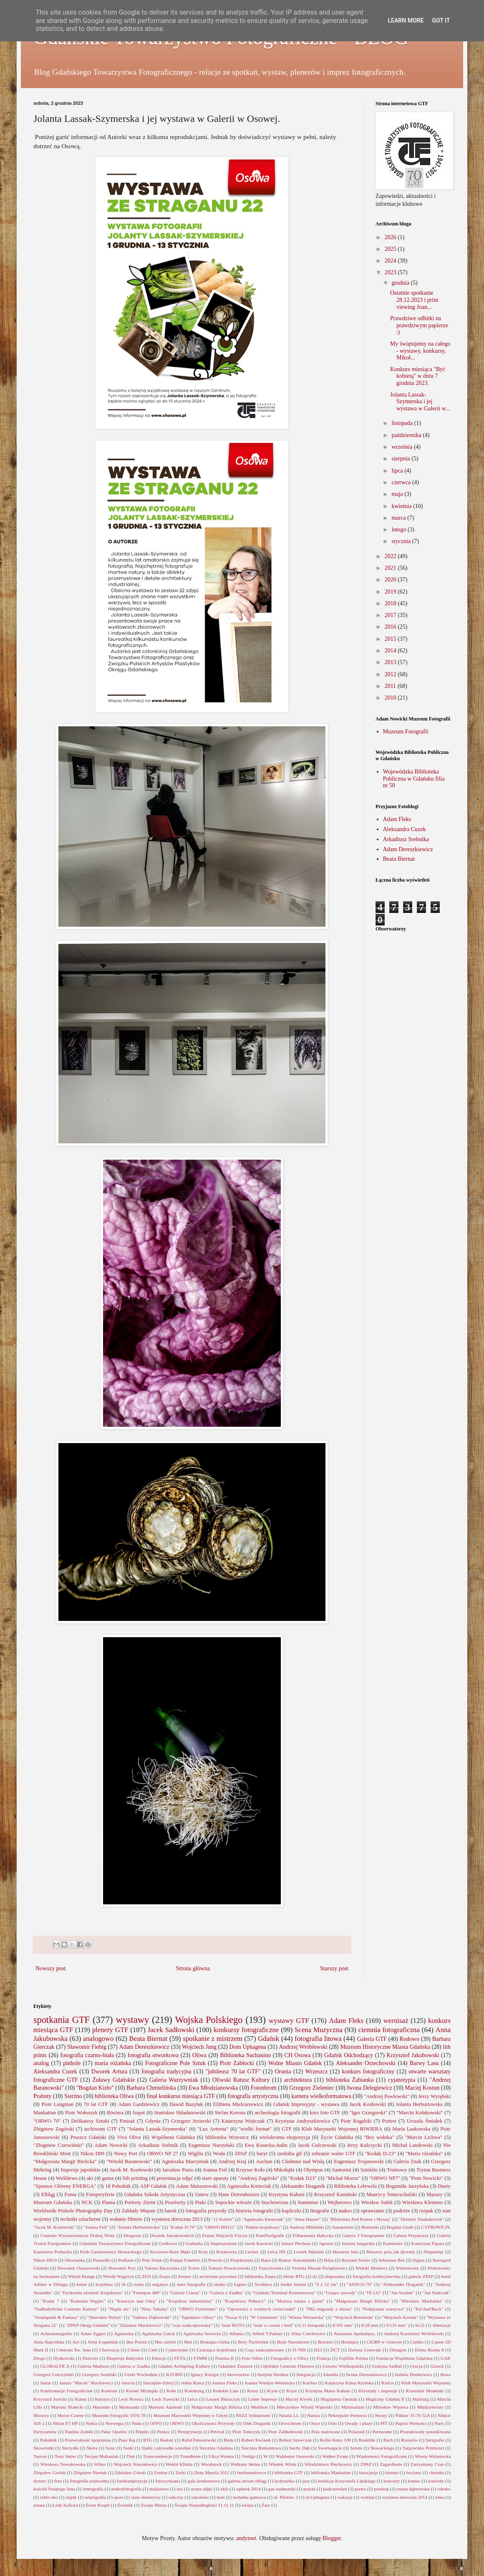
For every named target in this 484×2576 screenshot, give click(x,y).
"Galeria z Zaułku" (226, 2292)
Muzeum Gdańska (52, 2202)
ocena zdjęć (202, 2488)
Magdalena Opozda (338, 2399)
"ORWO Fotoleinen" (197, 2308)
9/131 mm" (396, 2325)
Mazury (434, 2194)
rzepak (426, 2211)
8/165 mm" (343, 2325)
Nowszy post (50, 1968)
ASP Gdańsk (153, 2186)
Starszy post (334, 1968)
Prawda (215, 2260)
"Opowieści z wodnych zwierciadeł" (261, 2308)
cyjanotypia (401, 2080)
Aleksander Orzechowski (366, 2063)
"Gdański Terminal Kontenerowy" (284, 2292)
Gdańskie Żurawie (235, 2366)
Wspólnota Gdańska (173, 2137)
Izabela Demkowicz (413, 2374)
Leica (192, 2399)
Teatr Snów (65, 2456)
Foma (70, 2194)
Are (75, 2341)
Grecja (416, 2366)
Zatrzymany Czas (427, 2464)
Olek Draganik (256, 2423)
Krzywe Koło (250, 2170)
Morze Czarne (70, 2415)
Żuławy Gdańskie (114, 2080)
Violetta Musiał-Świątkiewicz (320, 2267)
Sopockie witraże (233, 2202)
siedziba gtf (289, 2153)
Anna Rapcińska (48, 2341)
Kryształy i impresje (377, 2390)
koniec (414, 2480)
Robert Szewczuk (295, 2439)
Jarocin (128, 2382)
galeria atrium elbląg (247, 2480)
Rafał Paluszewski (199, 2439)
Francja (324, 2358)
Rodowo (409, 2039)
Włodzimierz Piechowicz (328, 2464)
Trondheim (190, 2456)
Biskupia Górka (215, 2341)
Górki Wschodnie (140, 2374)
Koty (203, 2251)
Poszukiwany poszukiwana (425, 2431)
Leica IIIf (276, 2251)
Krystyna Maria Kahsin (327, 2390)
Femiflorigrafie (270, 2235)
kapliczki (291, 2211)
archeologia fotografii (277, 2113)
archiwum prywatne (218, 2276)
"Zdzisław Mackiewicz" (140, 2325)
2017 (391, 615)
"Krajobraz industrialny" (190, 2300)
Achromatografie (56, 2333)
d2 (315, 2276)
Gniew (202, 2194)
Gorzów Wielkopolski (343, 2366)
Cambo (417, 2341)
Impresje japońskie (80, 2170)
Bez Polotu (136, 2341)
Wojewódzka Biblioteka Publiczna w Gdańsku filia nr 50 (414, 779)
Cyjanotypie (176, 2349)
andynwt (246, 2538)
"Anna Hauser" (306, 2219)
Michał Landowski (412, 2145)
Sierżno (73, 2096)
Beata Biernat (399, 859)
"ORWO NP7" (384, 2178)
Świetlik (125, 2505)
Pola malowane (325, 2431)
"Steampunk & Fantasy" (56, 2317)
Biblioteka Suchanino (245, 2055)
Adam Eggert (93, 2333)
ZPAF (240, 2153)
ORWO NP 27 (162, 2153)
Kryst (291, 2390)
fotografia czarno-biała (87, 2055)
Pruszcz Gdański (88, 2137)
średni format (293, 2284)
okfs (224, 2488)
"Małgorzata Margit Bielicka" (65, 2161)
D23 (318, 2349)
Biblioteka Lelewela (355, 2186)
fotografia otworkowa (153, 2055)
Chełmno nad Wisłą (303, 2161)
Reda (229, 2439)
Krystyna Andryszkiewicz (302, 2121)
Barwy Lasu (424, 2063)
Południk (48, 2439)
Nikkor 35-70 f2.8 (413, 2415)
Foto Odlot (252, 2358)
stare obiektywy (146, 2497)
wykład (367, 2497)
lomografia (93, 2488)
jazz (306, 2480)
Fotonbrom (264, 2088)
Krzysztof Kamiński (335, 2194)
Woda (219, 2153)
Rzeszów (409, 2439)
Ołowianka (75, 2260)
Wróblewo (67, 2178)
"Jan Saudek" (401, 2292)
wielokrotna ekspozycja (284, 2137)
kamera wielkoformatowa (321, 2096)
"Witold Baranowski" (129, 2161)
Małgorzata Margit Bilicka (216, 2406)
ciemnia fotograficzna (389, 2030)
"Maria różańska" (424, 2153)
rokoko (444, 2488)
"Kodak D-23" (380, 2153)
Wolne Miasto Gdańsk (295, 2063)
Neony (381, 2415)
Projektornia (241, 2260)
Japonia (326, 2243)
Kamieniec (393, 2243)
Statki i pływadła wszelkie (166, 2447)
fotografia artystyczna (252, 2096)
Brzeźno (325, 2341)
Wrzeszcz (316, 2071)
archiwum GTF (100, 2129)
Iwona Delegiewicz (369, 2088)
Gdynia (153, 2121)
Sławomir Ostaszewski (78, 2267)
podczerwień (335, 2488)
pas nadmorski (281, 2488)
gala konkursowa (203, 2480)
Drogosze (132, 2235)
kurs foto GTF (325, 2113)
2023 (391, 272)
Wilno (100, 2464)
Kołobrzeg (194, 2390)
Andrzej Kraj (232, 2161)
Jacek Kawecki (259, 2243)
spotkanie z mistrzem (212, 2039)
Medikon (259, 2406)
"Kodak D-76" (182, 2227)
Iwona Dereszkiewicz (366, 2374)
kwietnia (402, 506)
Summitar (307, 2202)
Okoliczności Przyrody (213, 2423)
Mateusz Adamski (165, 2406)
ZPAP (365, 2464)
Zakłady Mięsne (138, 2211)
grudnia (401, 283)
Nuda (137, 2423)
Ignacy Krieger (205, 2374)
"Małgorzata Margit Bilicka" (362, 2300)
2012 (391, 674)
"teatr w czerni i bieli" (273, 2325)
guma (108, 2178)
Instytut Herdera (272, 2374)
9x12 (419, 2325)
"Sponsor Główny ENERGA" (64, 2186)
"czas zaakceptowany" (191, 2325)
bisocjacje (368, 2472)
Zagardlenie (391, 2464)
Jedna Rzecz (192, 2382)
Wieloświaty (407, 2267)
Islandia (330, 2374)
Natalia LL (289, 2415)
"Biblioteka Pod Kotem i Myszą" (360, 2219)
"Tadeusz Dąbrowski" (151, 2317)
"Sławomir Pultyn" (105, 2317)
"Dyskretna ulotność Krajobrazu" (92, 2292)
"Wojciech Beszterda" (353, 2317)
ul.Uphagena (318, 2497)
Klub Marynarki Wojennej (426, 2382)
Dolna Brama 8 (429, 2349)
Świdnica (263, 2284)
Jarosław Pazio (178, 2170)
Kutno (81, 2399)
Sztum (356, 2447)
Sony (110, 2447)
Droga (39, 2358)
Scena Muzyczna (319, 2030)
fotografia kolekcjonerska (377, 2276)
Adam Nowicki (110, 2145)
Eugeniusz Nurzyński (211, 2145)
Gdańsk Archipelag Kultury (184, 2366)
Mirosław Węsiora (390, 2406)
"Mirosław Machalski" (421, 2300)
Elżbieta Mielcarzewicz (238, 2104)
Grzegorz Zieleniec (311, 2088)
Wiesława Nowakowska (63, 2464)
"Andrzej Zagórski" (258, 2178)
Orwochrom (290, 2423)
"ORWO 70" (47, 2121)
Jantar (45, 2382)
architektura (298, 2080)
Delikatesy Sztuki (90, 2121)
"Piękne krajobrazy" (263, 2227)
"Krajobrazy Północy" (244, 2300)
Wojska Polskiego (209, 2020)
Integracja (305, 2374)
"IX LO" (373, 2292)
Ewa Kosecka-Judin (266, 2145)
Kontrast (109, 2390)
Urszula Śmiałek (425, 2121)
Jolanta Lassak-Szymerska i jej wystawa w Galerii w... (420, 402)
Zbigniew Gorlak (49, 2472)
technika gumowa (249, 2497)
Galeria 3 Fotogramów (363, 2235)
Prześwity (175, 2202)
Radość (167, 2439)
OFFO (156, 2423)
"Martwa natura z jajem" (299, 2300)
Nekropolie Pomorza (347, 2415)
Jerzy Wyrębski (434, 2096)
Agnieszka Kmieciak (249, 2186)
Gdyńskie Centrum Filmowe (287, 2366)
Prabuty (42, 2096)
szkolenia (200, 2497)
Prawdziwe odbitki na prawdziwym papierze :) (419, 325)
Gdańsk (268, 2039)
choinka (436, 2472)
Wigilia (195, 2153)
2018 (391, 603)
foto (58, 2480)
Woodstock (211, 2464)
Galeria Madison (93, 2366)
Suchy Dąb (299, 2447)
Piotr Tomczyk (246, 2431)
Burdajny (350, 2341)
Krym (272, 2390)
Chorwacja (109, 2349)
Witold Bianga (81, 2276)
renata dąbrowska (413, 2488)
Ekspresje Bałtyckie (125, 2358)
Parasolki (102, 2260)
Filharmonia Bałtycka (312, 2235)
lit (124, 2284)
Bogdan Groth (400, 2227)
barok (171, 2211)
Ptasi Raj (126, 2439)
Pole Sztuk (152, 2260)
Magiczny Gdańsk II (385, 2399)
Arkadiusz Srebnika (406, 839)
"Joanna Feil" (95, 2227)
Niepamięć (434, 2251)
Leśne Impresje (262, 2399)
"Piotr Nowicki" (426, 2178)
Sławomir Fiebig (86, 2047)
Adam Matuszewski (197, 2186)
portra (360, 2488)
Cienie (134, 2349)
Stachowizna (274, 2202)
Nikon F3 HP (65, 2423)
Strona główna (193, 1968)
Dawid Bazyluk (186, 2104)
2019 (391, 592)
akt (90, 2178)
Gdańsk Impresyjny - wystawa (306, 2104)
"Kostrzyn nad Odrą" (135, 2300)
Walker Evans (335, 2456)
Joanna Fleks (224, 2382)
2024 (391, 261)
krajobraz (104, 2284)
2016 (391, 627)
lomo (139, 2284)
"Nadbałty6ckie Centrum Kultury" (66, 2308)
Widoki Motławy (371, 2267)
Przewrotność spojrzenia (88, 2439)
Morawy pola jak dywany (391, 2251)
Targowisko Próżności (423, 2447)
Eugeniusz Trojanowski (359, 2161)
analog (41, 2063)
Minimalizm (352, 2406)
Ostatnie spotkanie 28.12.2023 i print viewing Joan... (414, 300)
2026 (391, 237)
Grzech (437, 2366)
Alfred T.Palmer (267, 2333)
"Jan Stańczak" (437, 2292)
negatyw (160, 2284)
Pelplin (142, 2431)
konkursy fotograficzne (246, 2030)
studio (219, 2284)
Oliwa (199, 2055)
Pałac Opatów (114, 2431)
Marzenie (101, 2406)
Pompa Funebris (185, 2260)
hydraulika (285, 2480)
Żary (266, 2505)
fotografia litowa (318, 2039)
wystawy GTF (289, 2021)
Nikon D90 (92, 2153)
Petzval (217, 2431)
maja (397, 494)
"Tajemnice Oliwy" (197, 2317)
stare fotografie (191, 2284)
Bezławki (370, 2227)
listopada (402, 423)
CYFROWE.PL (436, 2227)
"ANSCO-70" (360, 2284)
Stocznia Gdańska (216, 2447)
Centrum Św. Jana (73, 2349)
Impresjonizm (224, 2243)
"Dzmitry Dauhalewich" (421, 2219)
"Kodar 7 (50, 2300)
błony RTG (294, 2276)
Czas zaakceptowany (264, 2349)
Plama (108, 2202)
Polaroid (356, 2431)
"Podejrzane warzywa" (383, 2308)
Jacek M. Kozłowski (131, 2170)
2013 (391, 662)
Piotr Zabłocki (237, 2063)
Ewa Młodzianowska (213, 2088)
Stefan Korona (230, 2113)
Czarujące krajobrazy (217, 2349)
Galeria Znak (407, 2161)
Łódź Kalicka (65, 2505)
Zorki (180, 2472)
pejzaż (309, 2488)
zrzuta (39, 2505)
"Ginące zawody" (340, 2292)
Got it (441, 20)
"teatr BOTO (233, 2325)
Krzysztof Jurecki (50, 2399)
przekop (381, 2488)
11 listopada (313, 2325)
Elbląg (48, 2194)
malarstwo (159, 2488)
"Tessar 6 (233, 2317)
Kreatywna (226, 2251)
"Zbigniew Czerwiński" (58, 2145)
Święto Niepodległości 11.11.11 (204, 2505)
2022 (391, 556)
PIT (384, 2423)
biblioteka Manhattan (331, 2472)
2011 (391, 686)
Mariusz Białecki (67, 2406)
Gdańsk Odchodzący (348, 2055)
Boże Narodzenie (293, 2341)
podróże (401, 2211)
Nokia (91, 2423)
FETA (179, 2358)
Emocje (159, 2358)
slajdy (71, 2497)
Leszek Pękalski (309, 2251)
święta (248, 2505)
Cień (152, 2349)
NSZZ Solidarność (253, 2415)
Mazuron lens (345, 2251)
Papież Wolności (411, 2423)
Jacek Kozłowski (367, 2104)
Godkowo (168, 2243)
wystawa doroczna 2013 (176, 2219)
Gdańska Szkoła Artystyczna (154, 2194)
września (402, 447)
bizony (392, 2472)
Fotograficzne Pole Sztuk (175, 2063)
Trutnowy (397, 2170)
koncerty (391, 2480)
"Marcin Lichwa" (423, 2137)
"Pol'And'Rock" (429, 2308)
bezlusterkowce (251, 2472)
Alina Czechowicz (308, 2333)
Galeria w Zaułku (133, 2366)
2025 (391, 249)
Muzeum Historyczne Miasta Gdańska (385, 2047)
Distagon (397, 2349)
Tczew (194, 2267)
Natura (313, 2415)
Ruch (388, 2439)
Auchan (264, 2161)
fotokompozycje (132, 2480)
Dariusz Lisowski (364, 2349)
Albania (236, 2333)
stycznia (401, 541)
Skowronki (43, 2447)
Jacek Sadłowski (171, 2030)
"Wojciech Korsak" (400, 2317)
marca (399, 518)
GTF (287, 2129)
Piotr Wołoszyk (81, 2113)
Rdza (329, 2260)
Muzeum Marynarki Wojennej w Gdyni (191, 2415)
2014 (391, 650)
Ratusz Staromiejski (297, 2260)
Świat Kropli (98, 2505)
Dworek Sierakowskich (172, 2235)
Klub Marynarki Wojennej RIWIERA (342, 2129)
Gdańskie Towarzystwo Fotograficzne (115, 2243)
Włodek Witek (282, 2464)
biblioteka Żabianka (350, 2080)
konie (81, 2284)
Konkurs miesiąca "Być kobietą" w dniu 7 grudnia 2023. (417, 376)
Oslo (332, 2423)
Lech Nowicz (131, 2399)
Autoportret (342, 2227)
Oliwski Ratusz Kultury (241, 2080)
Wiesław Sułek (377, 2202)
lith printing (135, 2178)
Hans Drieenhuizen (238, 2194)
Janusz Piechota (296, 2243)
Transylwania (271, 2267)
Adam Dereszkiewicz (408, 849)
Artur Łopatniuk (103, 2341)
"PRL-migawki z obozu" (328, 2308)
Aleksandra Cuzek (404, 829)
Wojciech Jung (199, 2047)
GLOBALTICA (54, 2366)
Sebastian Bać (391, 2260)
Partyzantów (45, 2431)
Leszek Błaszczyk (223, 2399)
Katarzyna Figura (427, 2243)
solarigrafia (95, 2497)
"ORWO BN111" (220, 2227)
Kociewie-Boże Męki (170, 2251)
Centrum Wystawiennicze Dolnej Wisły (77, 2235)
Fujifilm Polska (353, 2358)
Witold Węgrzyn (118, 2276)
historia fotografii (254, 2211)
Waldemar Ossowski (295, 2456)
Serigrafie (435, 2439)
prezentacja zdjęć (174, 2178)
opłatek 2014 (248, 2488)
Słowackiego (382, 2447)
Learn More (406, 20)
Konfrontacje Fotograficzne (66, 2390)
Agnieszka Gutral (158, 2333)
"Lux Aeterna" (212, 2129)
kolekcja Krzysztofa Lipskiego (347, 2480)
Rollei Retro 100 (335, 2439)
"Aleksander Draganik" (403, 2284)
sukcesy (176, 2497)
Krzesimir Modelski (425, 2390)
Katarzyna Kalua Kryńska (349, 2382)
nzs (179, 2488)
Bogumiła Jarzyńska (407, 2186)
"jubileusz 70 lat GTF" (232, 2071)
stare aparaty (215, 2178)
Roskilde (367, 2439)
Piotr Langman (57, 2104)
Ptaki (200, 2202)
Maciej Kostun (422, 2088)
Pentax (163, 2431)
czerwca (401, 482)
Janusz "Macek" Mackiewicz (86, 2382)
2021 (391, 568)
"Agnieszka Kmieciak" (263, 2219)
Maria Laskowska (411, 2129)
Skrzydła (70, 2447)
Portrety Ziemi (140, 2202)
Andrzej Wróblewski (303, 2047)
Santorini (341, 2170)
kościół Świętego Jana (54, 2488)
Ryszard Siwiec (356, 2260)
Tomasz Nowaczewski (229, 2267)
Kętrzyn (102, 2399)
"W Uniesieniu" (264, 2317)
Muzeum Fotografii (406, 731)
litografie (319, 2211)
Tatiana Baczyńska (161, 2267)
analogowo (98, 2039)
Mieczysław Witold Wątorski (304, 2406)
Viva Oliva (129, 2137)
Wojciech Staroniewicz (135, 2464)
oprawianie (372, 2211)
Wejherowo (340, 2202)
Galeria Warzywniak (173, 2080)
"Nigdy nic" (119, 2308)
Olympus (313, 2170)
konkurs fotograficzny (368, 2071)
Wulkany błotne (245, 2464)
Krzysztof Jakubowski (413, 2055)
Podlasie (126, 2260)
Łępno (240, 2284)
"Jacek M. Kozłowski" (54, 2227)
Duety (444, 2186)
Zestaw (185, 2276)
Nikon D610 (45, 2260)
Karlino (309, 2382)
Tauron (40, 2456)
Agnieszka (124, 2333)
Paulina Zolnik (79, 2431)
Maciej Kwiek (298, 2399)
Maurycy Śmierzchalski (391, 2194)
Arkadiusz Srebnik (158, 2145)
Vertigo (248, 2456)
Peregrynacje (190, 2431)
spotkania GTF (61, 2020)
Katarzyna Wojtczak (243, 2121)
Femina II (224, 2358)
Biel (188, 2341)
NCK (87, 2202)
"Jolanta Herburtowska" (138, 2227)
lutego (399, 529)
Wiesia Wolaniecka (433, 2456)
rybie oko (49, 2497)
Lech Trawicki (165, 2399)
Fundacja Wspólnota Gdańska (404, 2358)
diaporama (335, 2276)
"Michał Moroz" (343, 2178)
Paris (439, 2423)
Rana (266, 2260)
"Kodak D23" (302, 2178)
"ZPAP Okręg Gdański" (88, 2325)
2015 (391, 639)
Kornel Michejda (142, 2390)
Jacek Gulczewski (317, 2145)
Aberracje (441, 2325)
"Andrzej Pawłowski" (386, 2096)
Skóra (92, 2447)
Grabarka (194, 2243)
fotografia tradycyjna (166, 2071)
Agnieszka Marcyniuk (185, 2161)
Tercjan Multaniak (101, 2456)
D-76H (298, 2349)
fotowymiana (167, 2480)
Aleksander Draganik (302, 2186)
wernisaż (395, 2021)
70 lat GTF (95, 2104)
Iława (445, 2374)
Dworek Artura (109, 2071)
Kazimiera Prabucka (52, 2251)
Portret (389, 2121)
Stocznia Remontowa (261, 2447)
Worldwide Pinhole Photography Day (73, 2211)
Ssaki (129, 2447)
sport (118, 2497)
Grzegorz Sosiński (99, 2374)
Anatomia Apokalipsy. (355, 2333)
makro (345, 2211)
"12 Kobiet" (223, 2219)
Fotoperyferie (100, 2194)
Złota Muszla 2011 (211, 2472)
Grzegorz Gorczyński (53, 2374)
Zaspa (164, 2276)
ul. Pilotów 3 (286, 2497)
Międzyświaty (430, 2406)
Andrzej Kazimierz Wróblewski (414, 2333)
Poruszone (382, 2431)
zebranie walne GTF (333, 2153)
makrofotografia (126, 2488)
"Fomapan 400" (146, 2292)
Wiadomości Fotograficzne (381, 2456)
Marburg (421, 2399)
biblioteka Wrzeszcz (227, 2137)
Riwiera (115, 2113)
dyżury (39, 2480)
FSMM (200, 2358)
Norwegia (114, 2423)
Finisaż (127, 2121)
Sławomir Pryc (122, 2267)
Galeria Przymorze (411, 2235)
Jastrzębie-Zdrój (158, 2382)
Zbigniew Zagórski (53, 2129)
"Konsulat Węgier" (87, 2300)
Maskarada (129, 2406)
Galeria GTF (371, 2039)
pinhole (72, 2063)
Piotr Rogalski (355, 2121)
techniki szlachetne (80, 2219)
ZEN (146, 2276)
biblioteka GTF (288, 2472)
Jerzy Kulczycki (364, 2145)
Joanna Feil (215, 2170)
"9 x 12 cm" (326, 2284)
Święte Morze (153, 2505)
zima (439, 2497)
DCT (335, 2349)
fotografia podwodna (89, 2480)
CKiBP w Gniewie (384, 2341)
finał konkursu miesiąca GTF (180, 2096)
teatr (221, 2497)
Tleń (130, 2456)
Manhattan (44, 2113)
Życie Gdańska (336, 2137)
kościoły (436, 2480)
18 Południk (118, 2186)
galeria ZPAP (421, 2276)
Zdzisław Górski (130, 2472)
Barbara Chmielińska (151, 2088)
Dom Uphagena (247, 2047)
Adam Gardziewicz (138, 2104)
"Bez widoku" (379, 2137)
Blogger (331, 2538)
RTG (147, 2439)
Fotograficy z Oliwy (289, 2358)
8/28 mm (369, 2325)
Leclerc (252, 2251)
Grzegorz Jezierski (191, 2121)
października (407, 435)
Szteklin (369, 2170)
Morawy (41, 2415)
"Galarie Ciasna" (185, 2292)
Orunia (283, 2071)
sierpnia (401, 458)
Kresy (252, 2390)
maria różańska (113, 2063)
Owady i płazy (358, 2423)
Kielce (387, 2382)
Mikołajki (284, 2170)
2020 (391, 579)
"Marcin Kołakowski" (419, 2113)
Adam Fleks (397, 819)
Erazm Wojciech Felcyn (224, 2235)
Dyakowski (63, 2358)
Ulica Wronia (221, 2456)
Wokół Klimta (179, 2464)
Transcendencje (157, 2456)
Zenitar (160, 2472)
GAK (446, 2358)
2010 (391, 698)
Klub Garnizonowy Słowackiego (111, 2251)
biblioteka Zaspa (260, 2276)
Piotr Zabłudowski (285, 2431)
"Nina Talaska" (154, 2308)
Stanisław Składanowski (179, 2113)
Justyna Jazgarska (358, 2243)
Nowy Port (125, 2153)
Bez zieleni (165, 2341)
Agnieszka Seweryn (202, 2333)
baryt (262, 2153)
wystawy (132, 2020)
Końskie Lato (226, 2390)
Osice (314, 2423)
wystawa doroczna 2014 (404, 2497)
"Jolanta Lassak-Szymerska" (157, 2129)
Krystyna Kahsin (287, 2194)
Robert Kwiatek (256, 2439)
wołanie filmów (126, 2219)
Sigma (419, 2260)
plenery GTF (110, 2030)
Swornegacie (330, 2447)
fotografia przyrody (206, 2211)
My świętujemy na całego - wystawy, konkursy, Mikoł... (420, 351)
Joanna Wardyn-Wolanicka (270, 2382)
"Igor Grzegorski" (368, 2113)
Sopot (139, 2113)
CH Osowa (298, 2055)
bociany (413, 2472)
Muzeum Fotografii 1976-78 (118, 2415)
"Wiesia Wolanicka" (306, 2317)
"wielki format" (255, 2129)
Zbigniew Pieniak (90, 2472)
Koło (171, 2390)
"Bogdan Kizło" (95, 2088)
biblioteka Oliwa (114, 2096)
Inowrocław (238, 2374)
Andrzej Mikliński (307, 2227)
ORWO (177, 2423)
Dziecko (90, 2358)
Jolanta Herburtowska (419, 2104)
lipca (397, 471)
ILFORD (174, 2374)
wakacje (345, 2497)
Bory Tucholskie (253, 2341)
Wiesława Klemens (422, 2202)
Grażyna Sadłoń (387, 2366)
